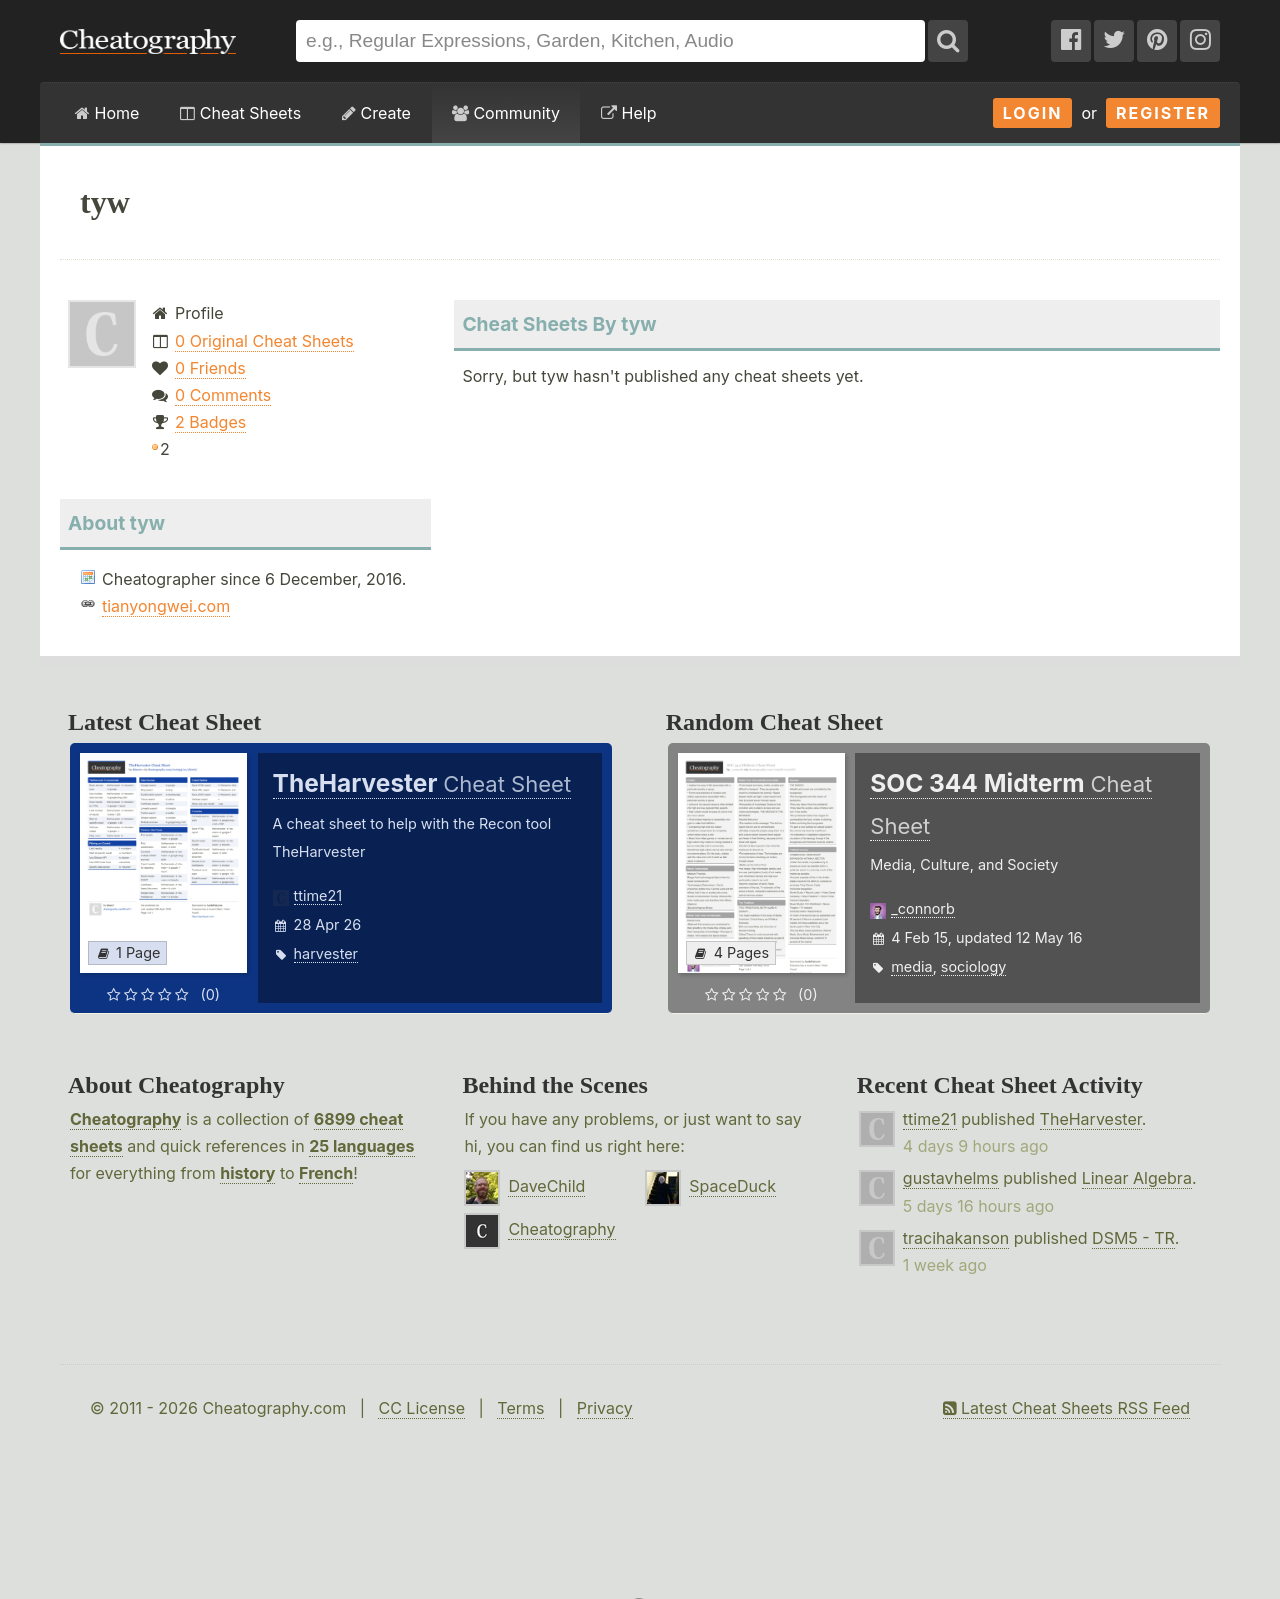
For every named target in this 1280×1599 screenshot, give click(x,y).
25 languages (361, 1146)
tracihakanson (956, 1238)
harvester (326, 953)
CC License (421, 1408)
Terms (520, 1408)
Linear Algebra (1137, 1178)
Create (376, 113)
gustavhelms (951, 1178)
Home (107, 113)
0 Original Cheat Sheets (264, 341)
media (911, 966)
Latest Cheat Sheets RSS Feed (1066, 1408)
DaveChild (546, 1186)
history (247, 1173)
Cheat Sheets (240, 113)
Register (1163, 113)
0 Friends (210, 368)
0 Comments (223, 395)
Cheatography (125, 1119)
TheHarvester (1091, 1119)
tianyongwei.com (166, 606)
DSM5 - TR (1133, 1238)
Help (628, 113)
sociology (974, 966)
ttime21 (318, 895)
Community (506, 113)
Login (1033, 113)
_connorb (923, 908)
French (326, 1173)
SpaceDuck (732, 1186)
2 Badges (210, 422)
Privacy (605, 1408)
